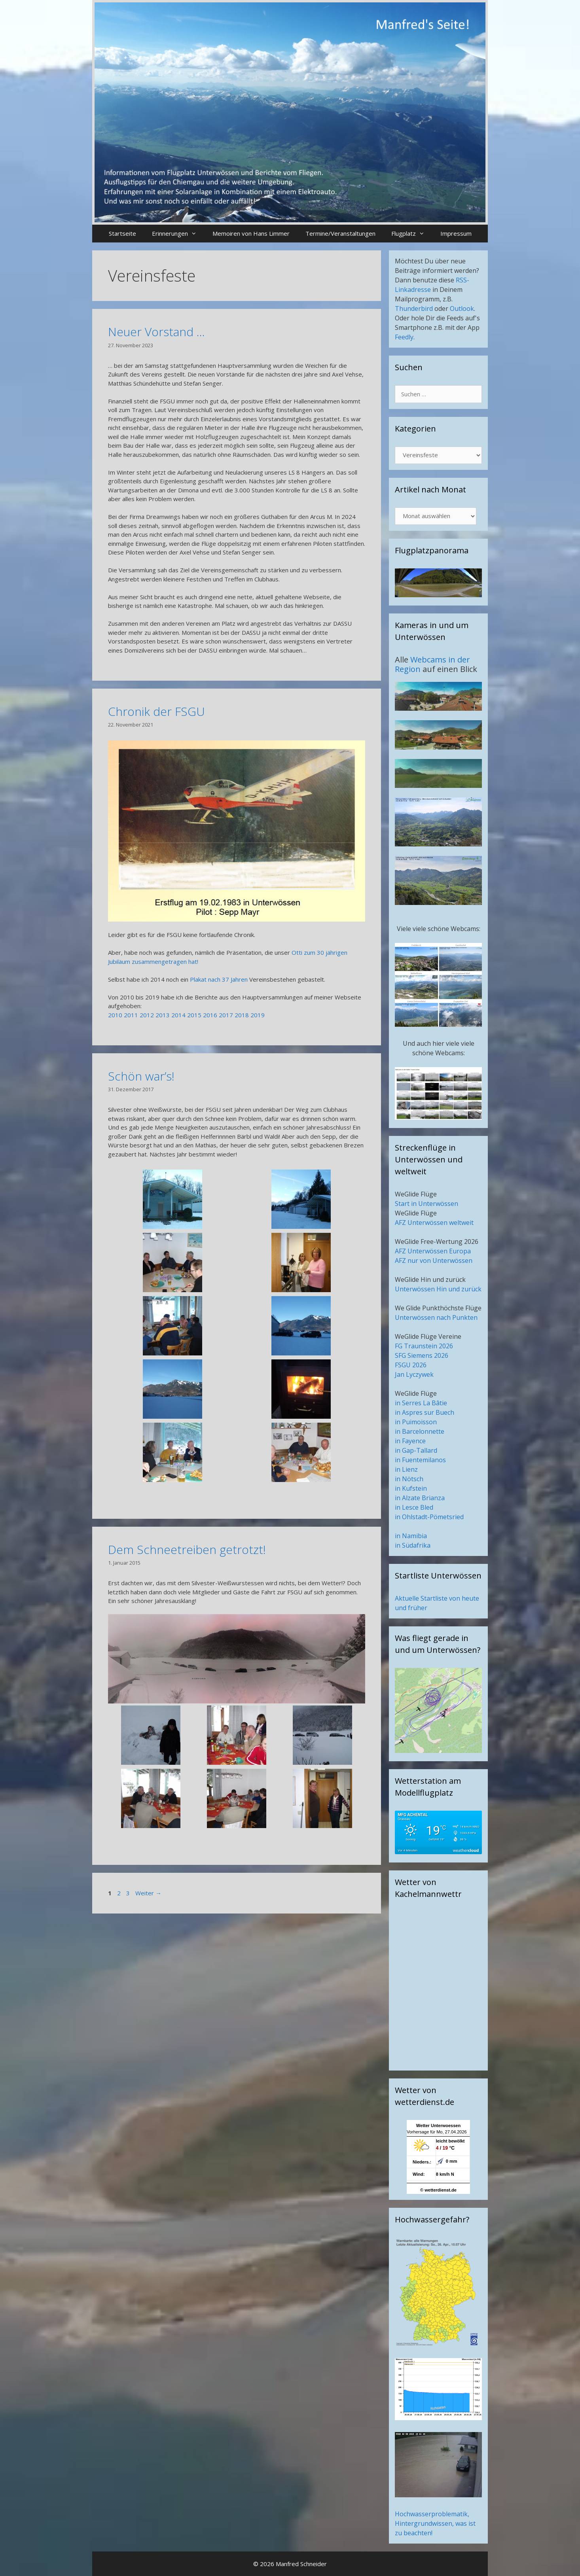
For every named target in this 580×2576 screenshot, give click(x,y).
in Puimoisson (416, 1422)
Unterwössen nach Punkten (436, 1317)
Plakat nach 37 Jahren (219, 979)
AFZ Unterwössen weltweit (434, 1222)
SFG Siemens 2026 (421, 1355)
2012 (147, 1015)
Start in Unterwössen (426, 1203)
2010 (115, 1015)
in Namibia (411, 1535)
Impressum (456, 233)
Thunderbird (414, 308)
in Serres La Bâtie (421, 1403)
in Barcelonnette (419, 1431)
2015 (194, 1015)
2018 (242, 1015)
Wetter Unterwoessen (438, 2125)
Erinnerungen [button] (178, 233)
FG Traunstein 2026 (424, 1346)
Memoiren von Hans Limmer (251, 233)
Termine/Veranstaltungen (340, 233)
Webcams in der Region (432, 664)
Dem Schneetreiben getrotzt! (187, 1549)
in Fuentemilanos (420, 1460)
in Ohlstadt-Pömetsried (429, 1516)
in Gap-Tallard (416, 1450)
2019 (257, 1015)
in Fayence (410, 1441)
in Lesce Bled (414, 1507)
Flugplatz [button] (411, 233)
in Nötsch (409, 1478)
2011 (131, 1015)
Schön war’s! (141, 1076)
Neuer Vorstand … (156, 332)
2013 (162, 1015)
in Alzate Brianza (420, 1497)
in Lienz (406, 1469)
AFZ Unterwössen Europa (433, 1251)
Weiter (148, 1893)
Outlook (462, 308)
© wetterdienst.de (438, 2190)
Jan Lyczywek (414, 1374)
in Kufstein (411, 1488)
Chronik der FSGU (156, 711)
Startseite (122, 233)
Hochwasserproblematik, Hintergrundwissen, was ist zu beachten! (435, 2523)
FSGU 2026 (410, 1365)
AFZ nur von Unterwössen (433, 1260)
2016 (210, 1015)
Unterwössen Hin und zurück (438, 1289)
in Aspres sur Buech (424, 1412)
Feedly (404, 337)
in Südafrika (412, 1545)
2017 (226, 1015)
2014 (178, 1015)
